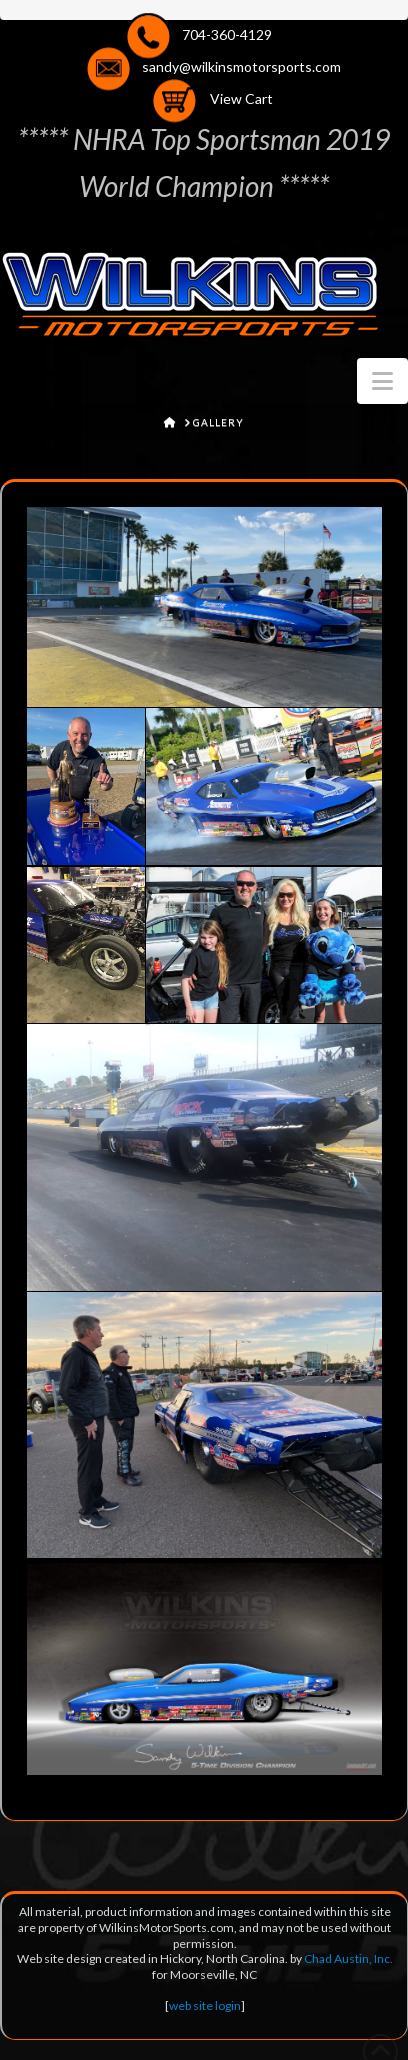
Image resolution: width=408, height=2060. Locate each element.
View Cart (241, 99)
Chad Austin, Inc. (348, 1958)
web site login (205, 2005)
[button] (382, 381)
